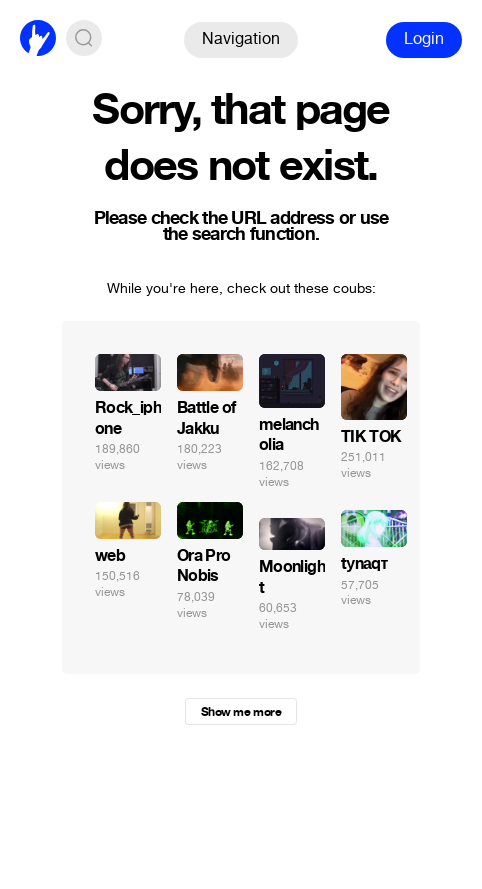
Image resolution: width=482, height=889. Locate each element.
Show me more (241, 712)
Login (424, 38)
